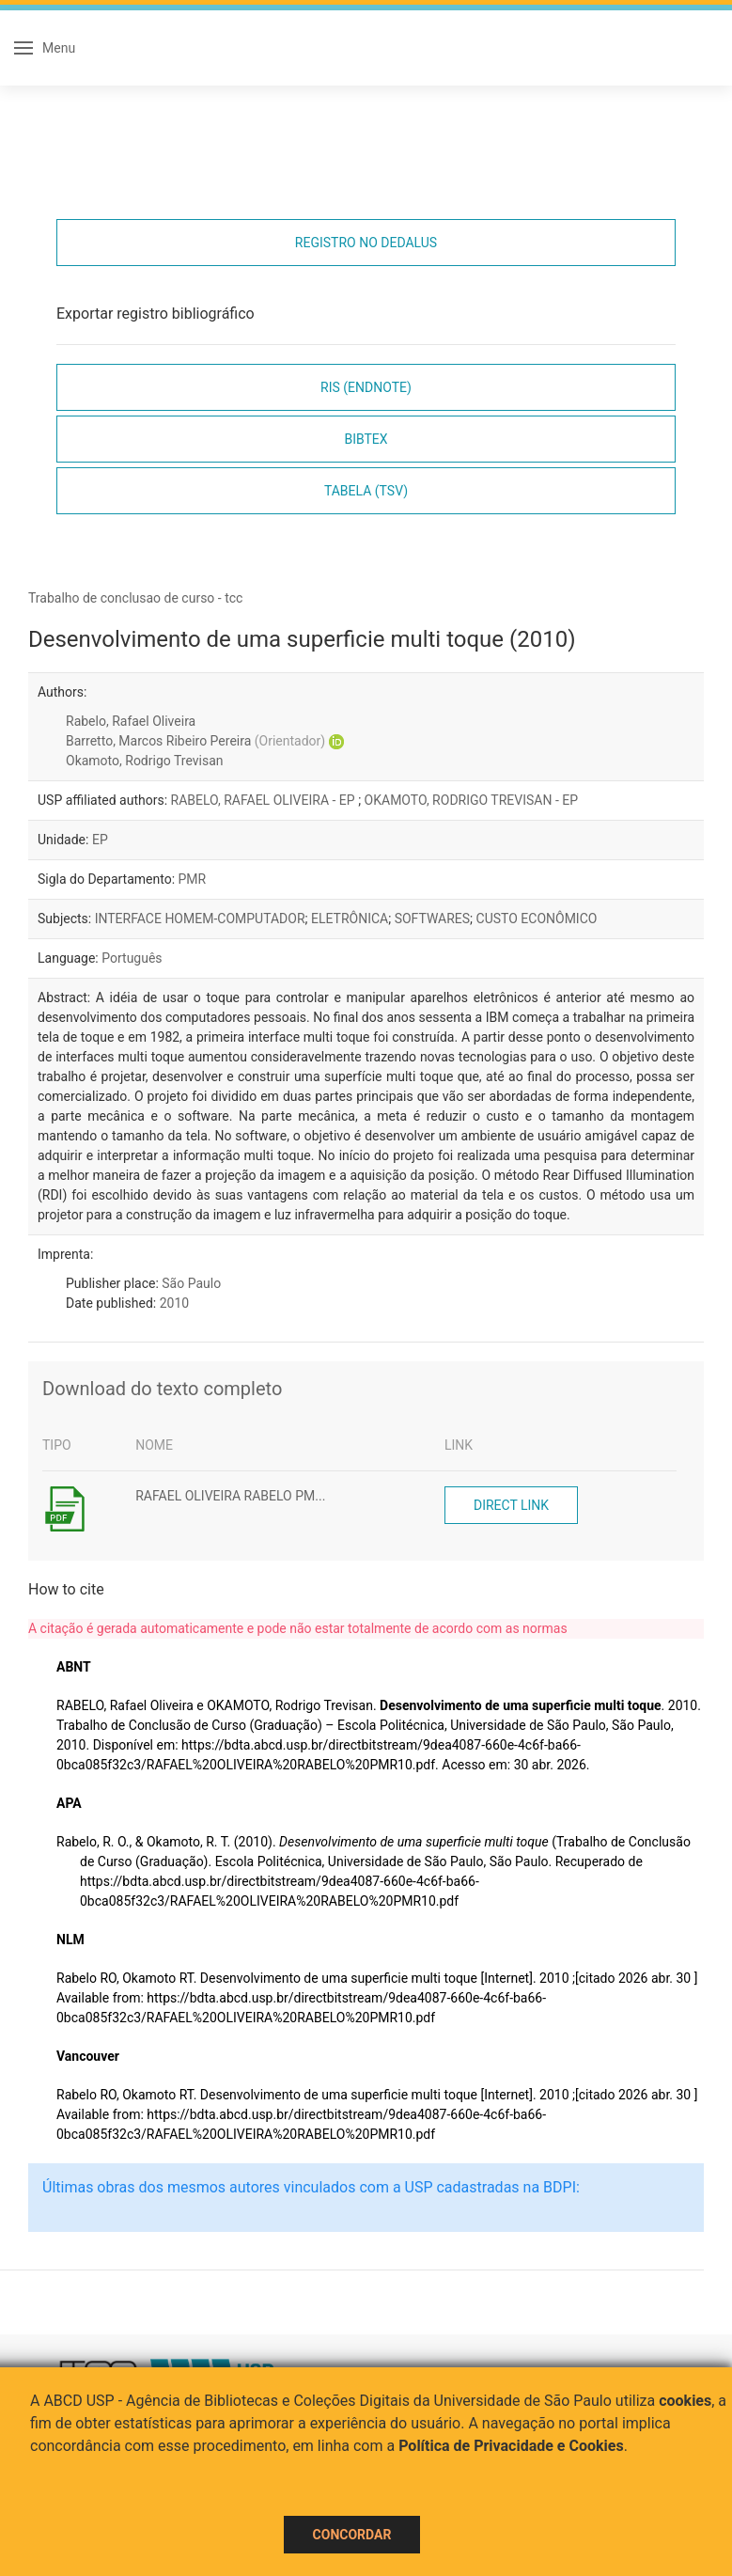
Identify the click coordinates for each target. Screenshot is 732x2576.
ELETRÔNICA (349, 918)
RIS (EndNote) (366, 387)
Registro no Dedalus (366, 242)
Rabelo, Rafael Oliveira (130, 721)
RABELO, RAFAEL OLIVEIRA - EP (265, 800)
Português (131, 958)
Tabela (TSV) (366, 490)
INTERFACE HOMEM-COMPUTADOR (200, 918)
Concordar (352, 2534)
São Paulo (191, 1283)
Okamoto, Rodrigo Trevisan (145, 760)
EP (100, 839)
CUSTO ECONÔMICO (537, 918)
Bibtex (365, 439)
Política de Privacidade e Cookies (511, 2446)
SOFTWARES (432, 918)
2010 (174, 1303)
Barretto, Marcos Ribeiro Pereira (195, 740)
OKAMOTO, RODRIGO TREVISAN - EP (472, 800)
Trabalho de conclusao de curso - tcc (135, 597)
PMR (193, 879)
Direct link (511, 1505)
